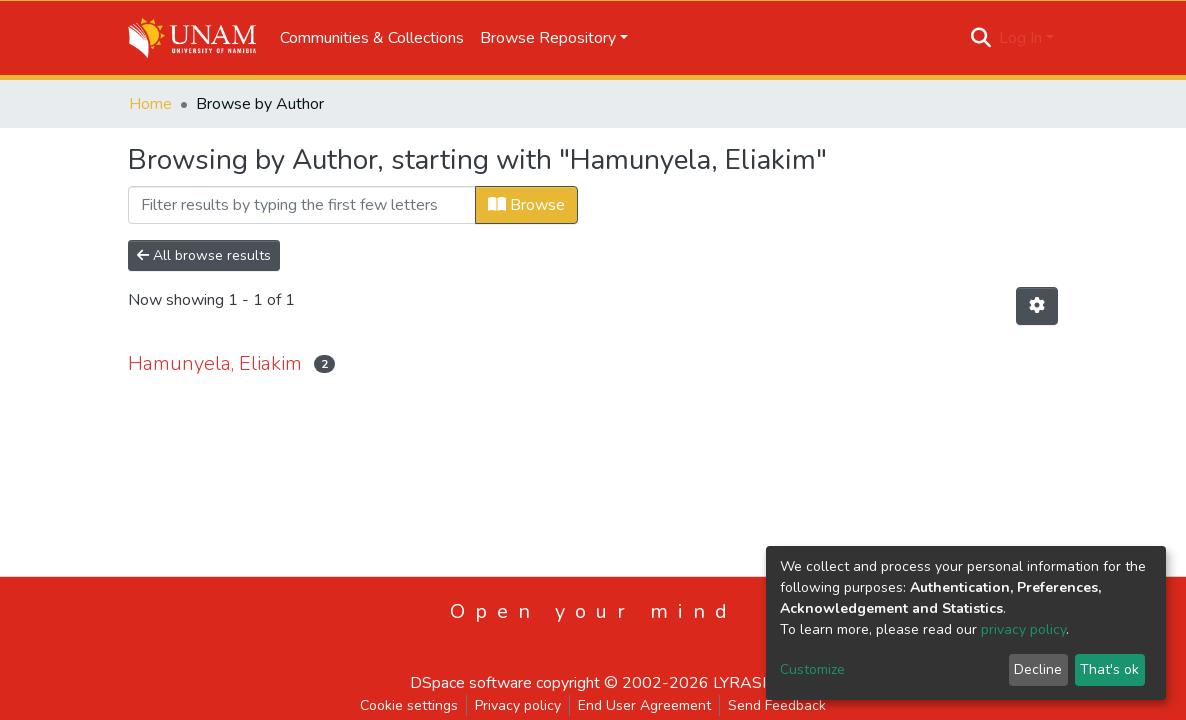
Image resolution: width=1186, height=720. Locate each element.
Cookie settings (409, 705)
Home (150, 104)
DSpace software (471, 683)
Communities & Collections (372, 38)
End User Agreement (644, 705)
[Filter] (302, 205)
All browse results (204, 255)
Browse (526, 205)
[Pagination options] (1037, 306)
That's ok (1109, 669)
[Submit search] (981, 38)
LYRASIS (744, 683)
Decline (1038, 669)
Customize (812, 669)
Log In (1020, 38)
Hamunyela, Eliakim (215, 363)
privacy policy (1023, 629)
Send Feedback (777, 705)
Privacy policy (518, 705)
